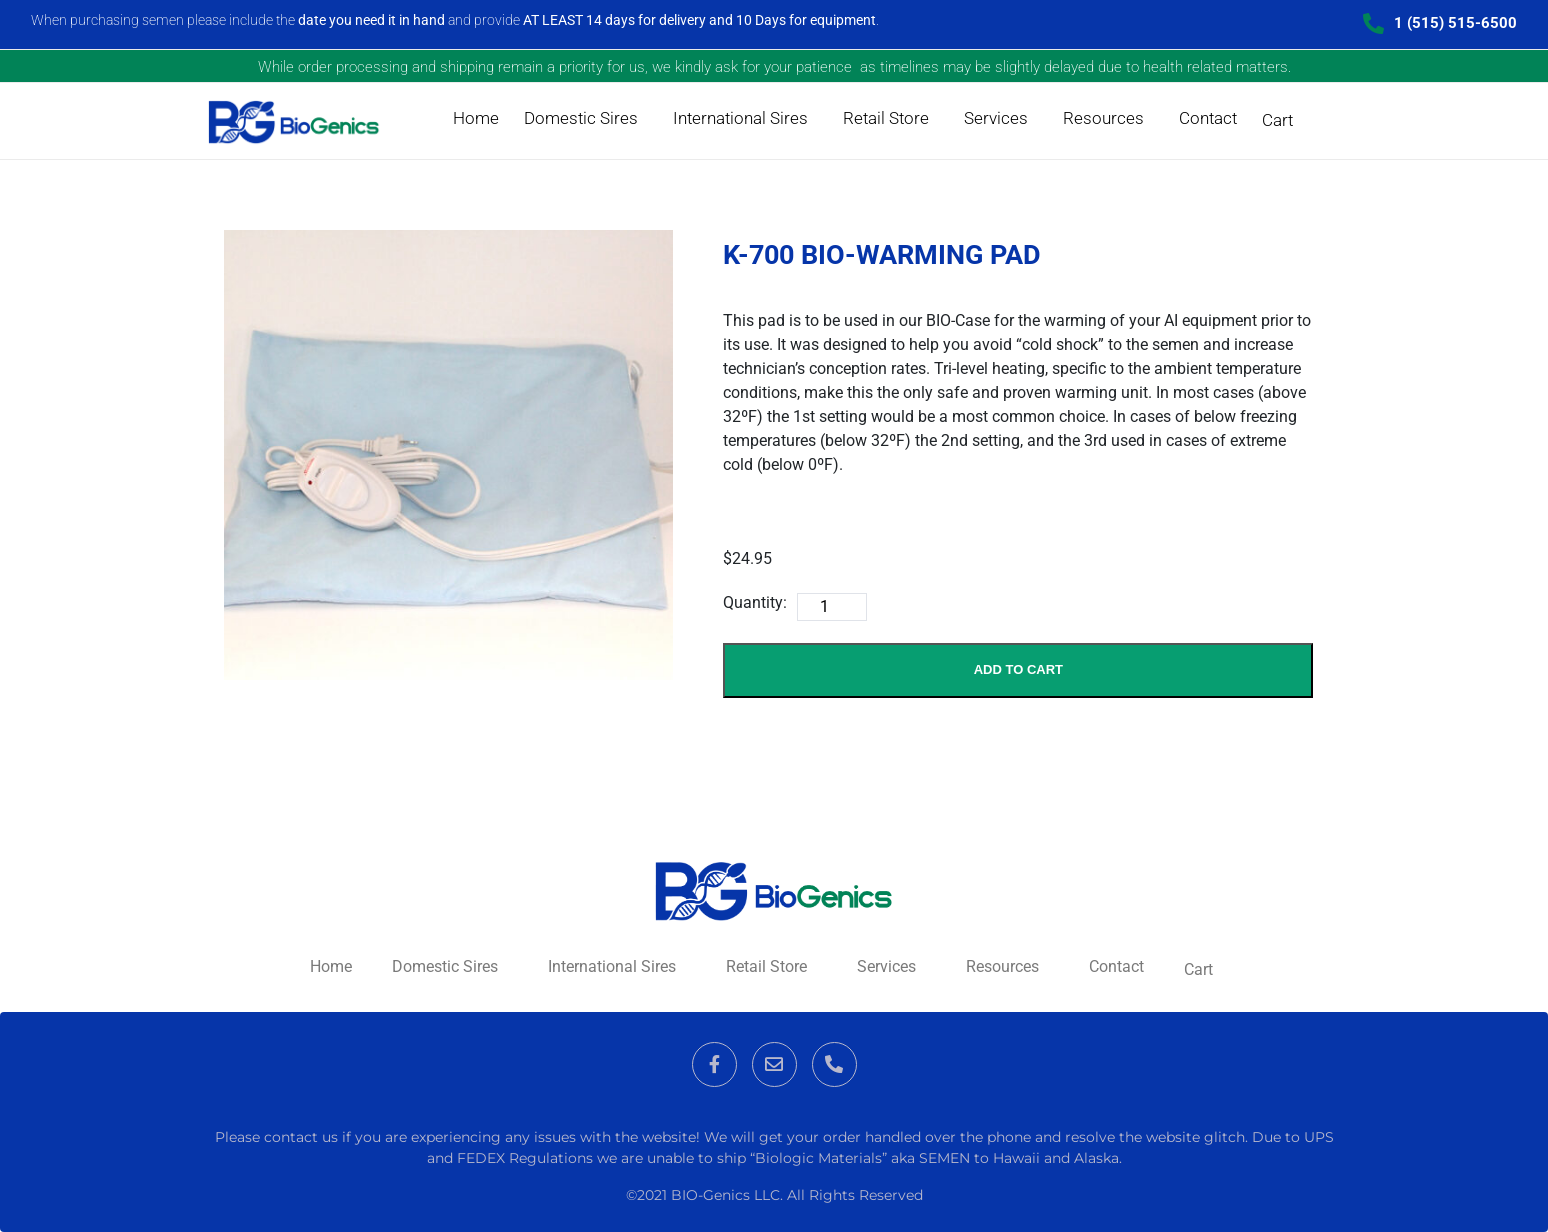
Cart (1277, 120)
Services (996, 118)
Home (476, 118)
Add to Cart (1018, 669)
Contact (1208, 118)
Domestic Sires (581, 118)
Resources (1103, 118)
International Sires (740, 118)
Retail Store (886, 118)
